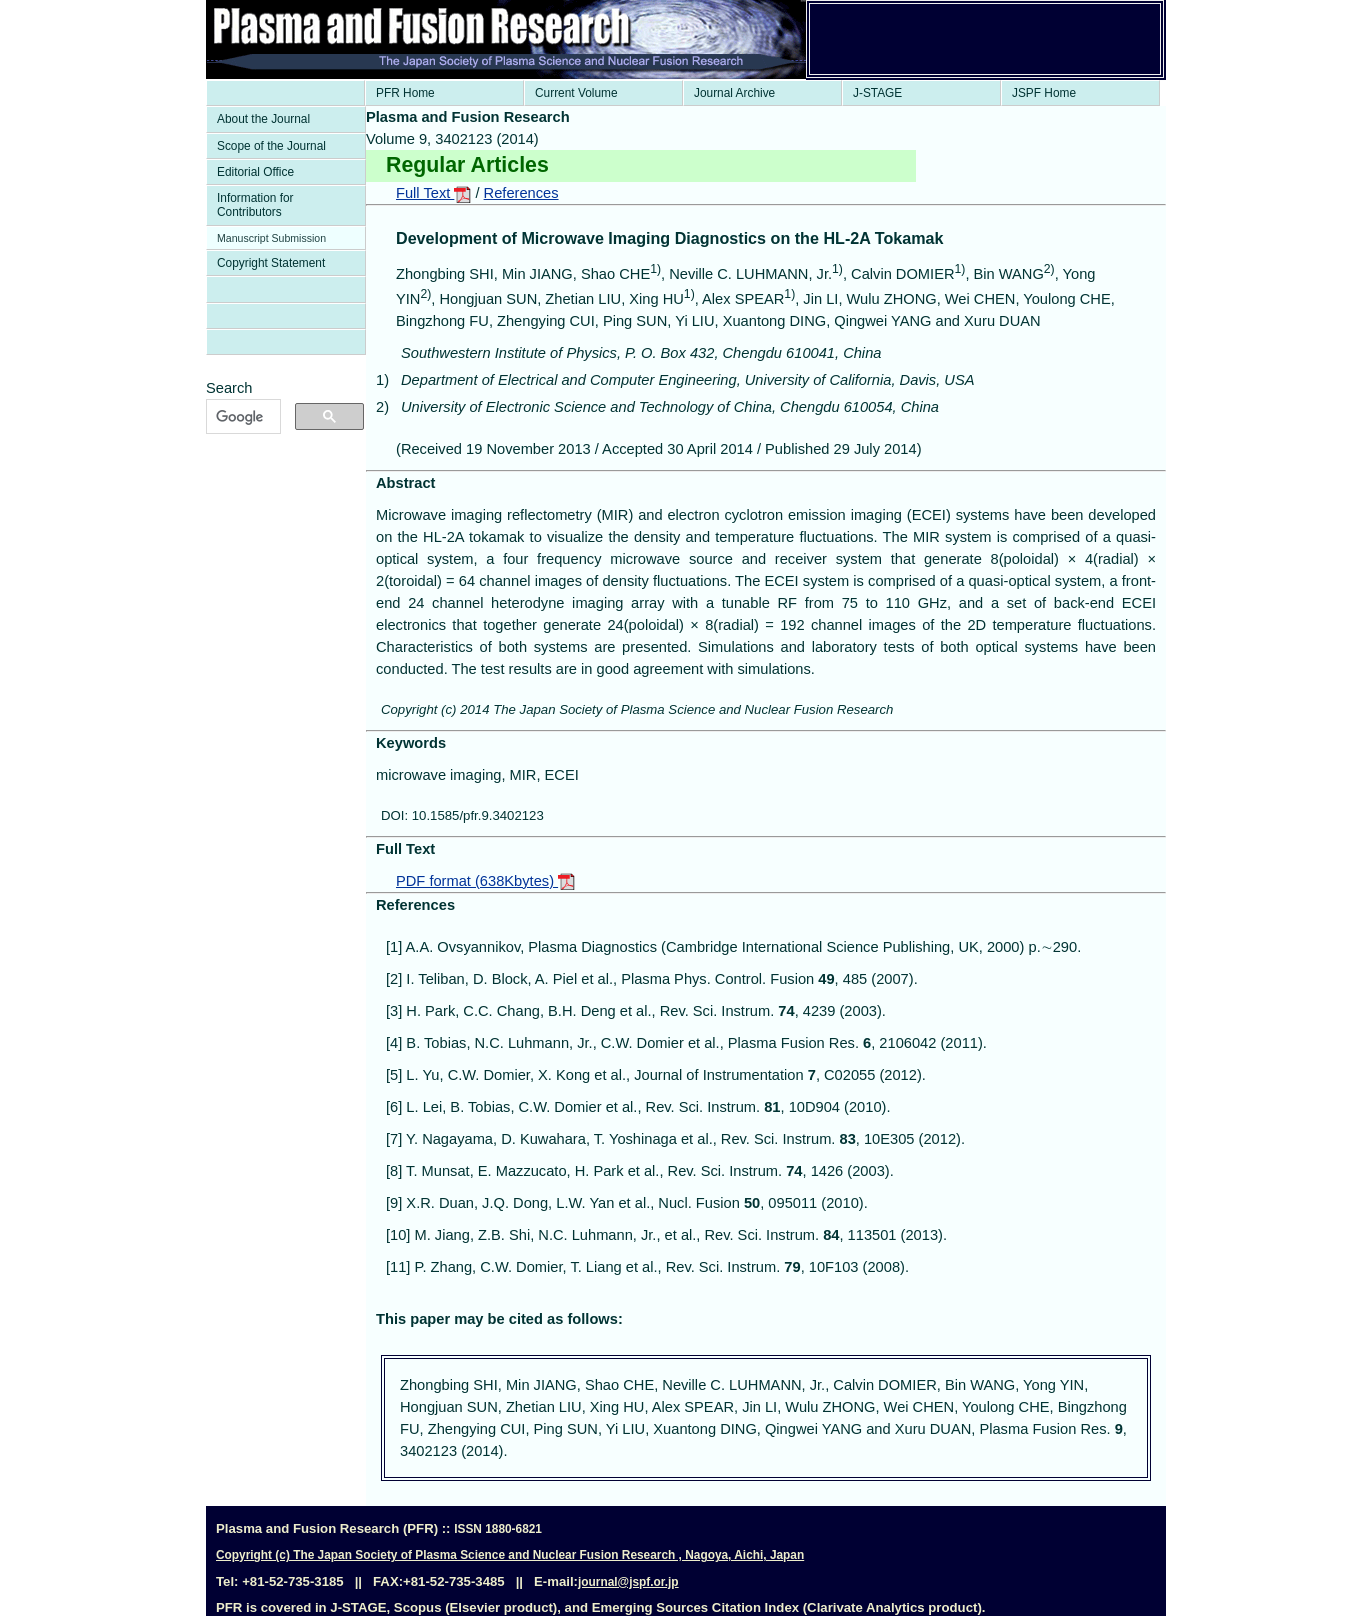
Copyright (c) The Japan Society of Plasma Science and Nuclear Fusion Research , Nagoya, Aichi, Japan (510, 1555)
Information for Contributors (255, 205)
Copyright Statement (271, 263)
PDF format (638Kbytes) (485, 881)
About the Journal (263, 119)
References (521, 193)
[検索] (241, 417)
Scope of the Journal (271, 146)
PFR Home (405, 93)
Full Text (433, 193)
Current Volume (576, 93)
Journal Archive (734, 93)
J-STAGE (877, 93)
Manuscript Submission (271, 238)
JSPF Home (1044, 93)
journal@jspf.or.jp (628, 1582)
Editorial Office (255, 172)
